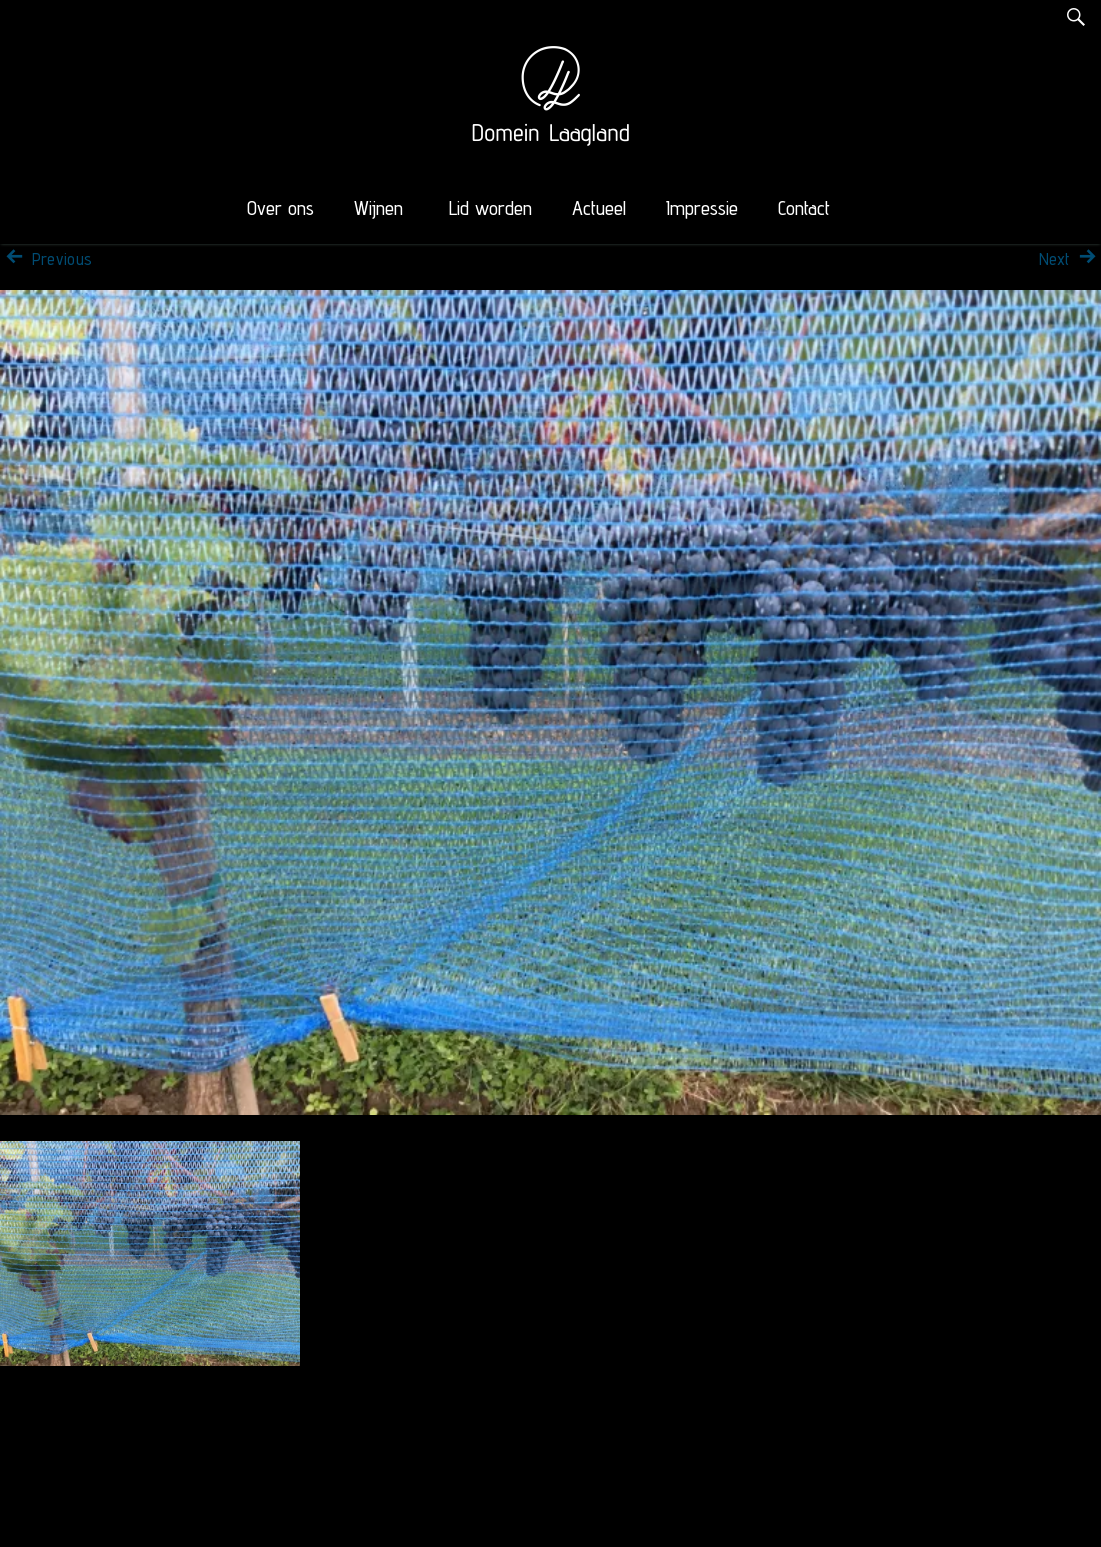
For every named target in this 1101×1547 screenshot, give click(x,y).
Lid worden (490, 208)
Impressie (702, 208)
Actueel (599, 208)
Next (1070, 259)
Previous (46, 259)
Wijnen (378, 208)
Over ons (280, 208)
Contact (804, 208)
